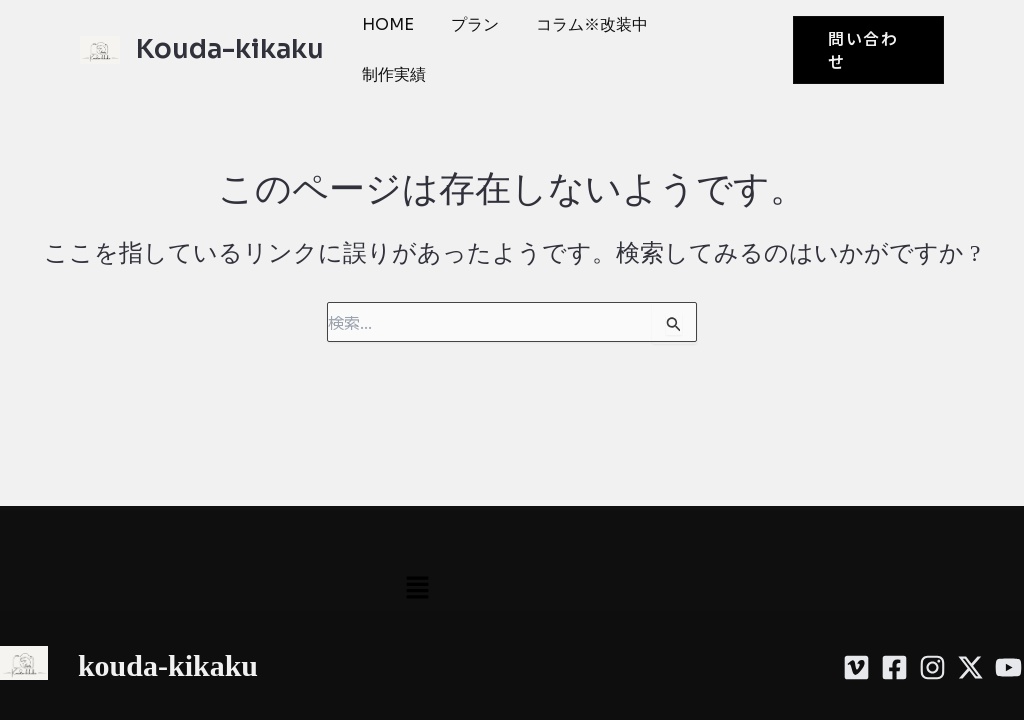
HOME (387, 31)
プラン (467, 31)
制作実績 (695, 31)
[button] (865, 31)
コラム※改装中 (577, 31)
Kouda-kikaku (230, 31)
